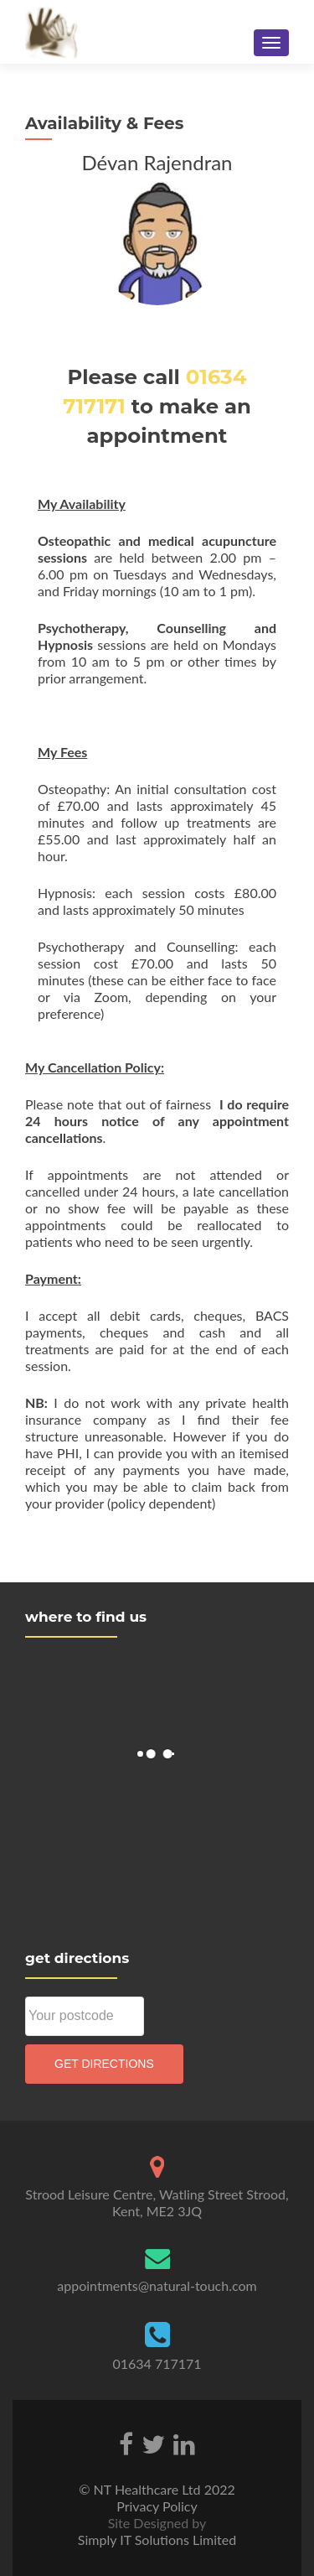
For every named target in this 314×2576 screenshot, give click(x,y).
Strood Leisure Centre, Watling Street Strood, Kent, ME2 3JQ (156, 2202)
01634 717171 (156, 2363)
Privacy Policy (157, 2506)
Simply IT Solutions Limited (157, 2539)
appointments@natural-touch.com (156, 2285)
